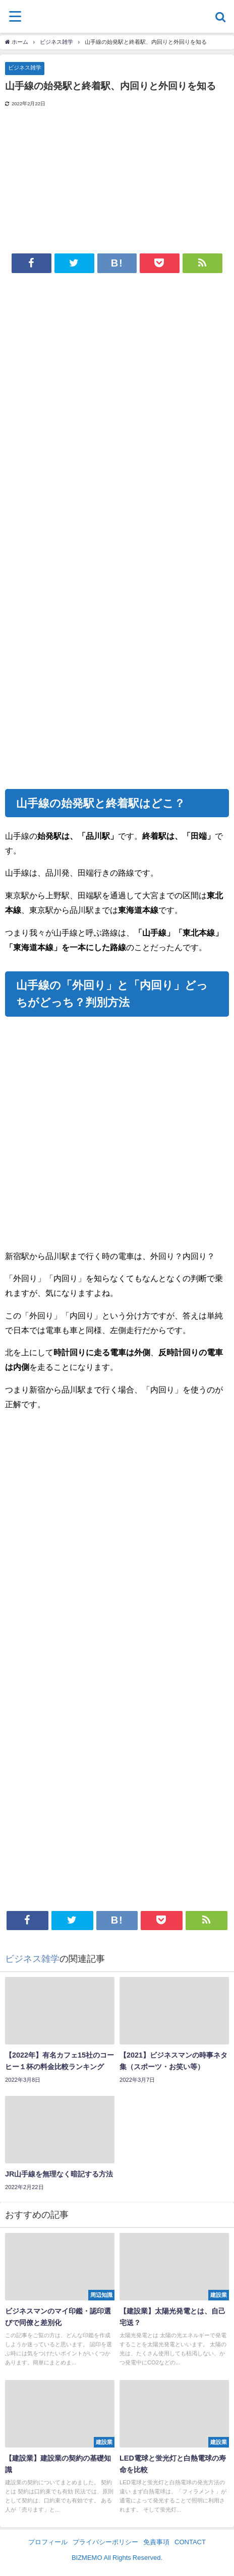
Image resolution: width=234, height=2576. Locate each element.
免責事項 (156, 2542)
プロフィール (48, 2542)
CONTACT (190, 2542)
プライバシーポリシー (105, 2542)
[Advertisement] (117, 406)
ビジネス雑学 (24, 67)
